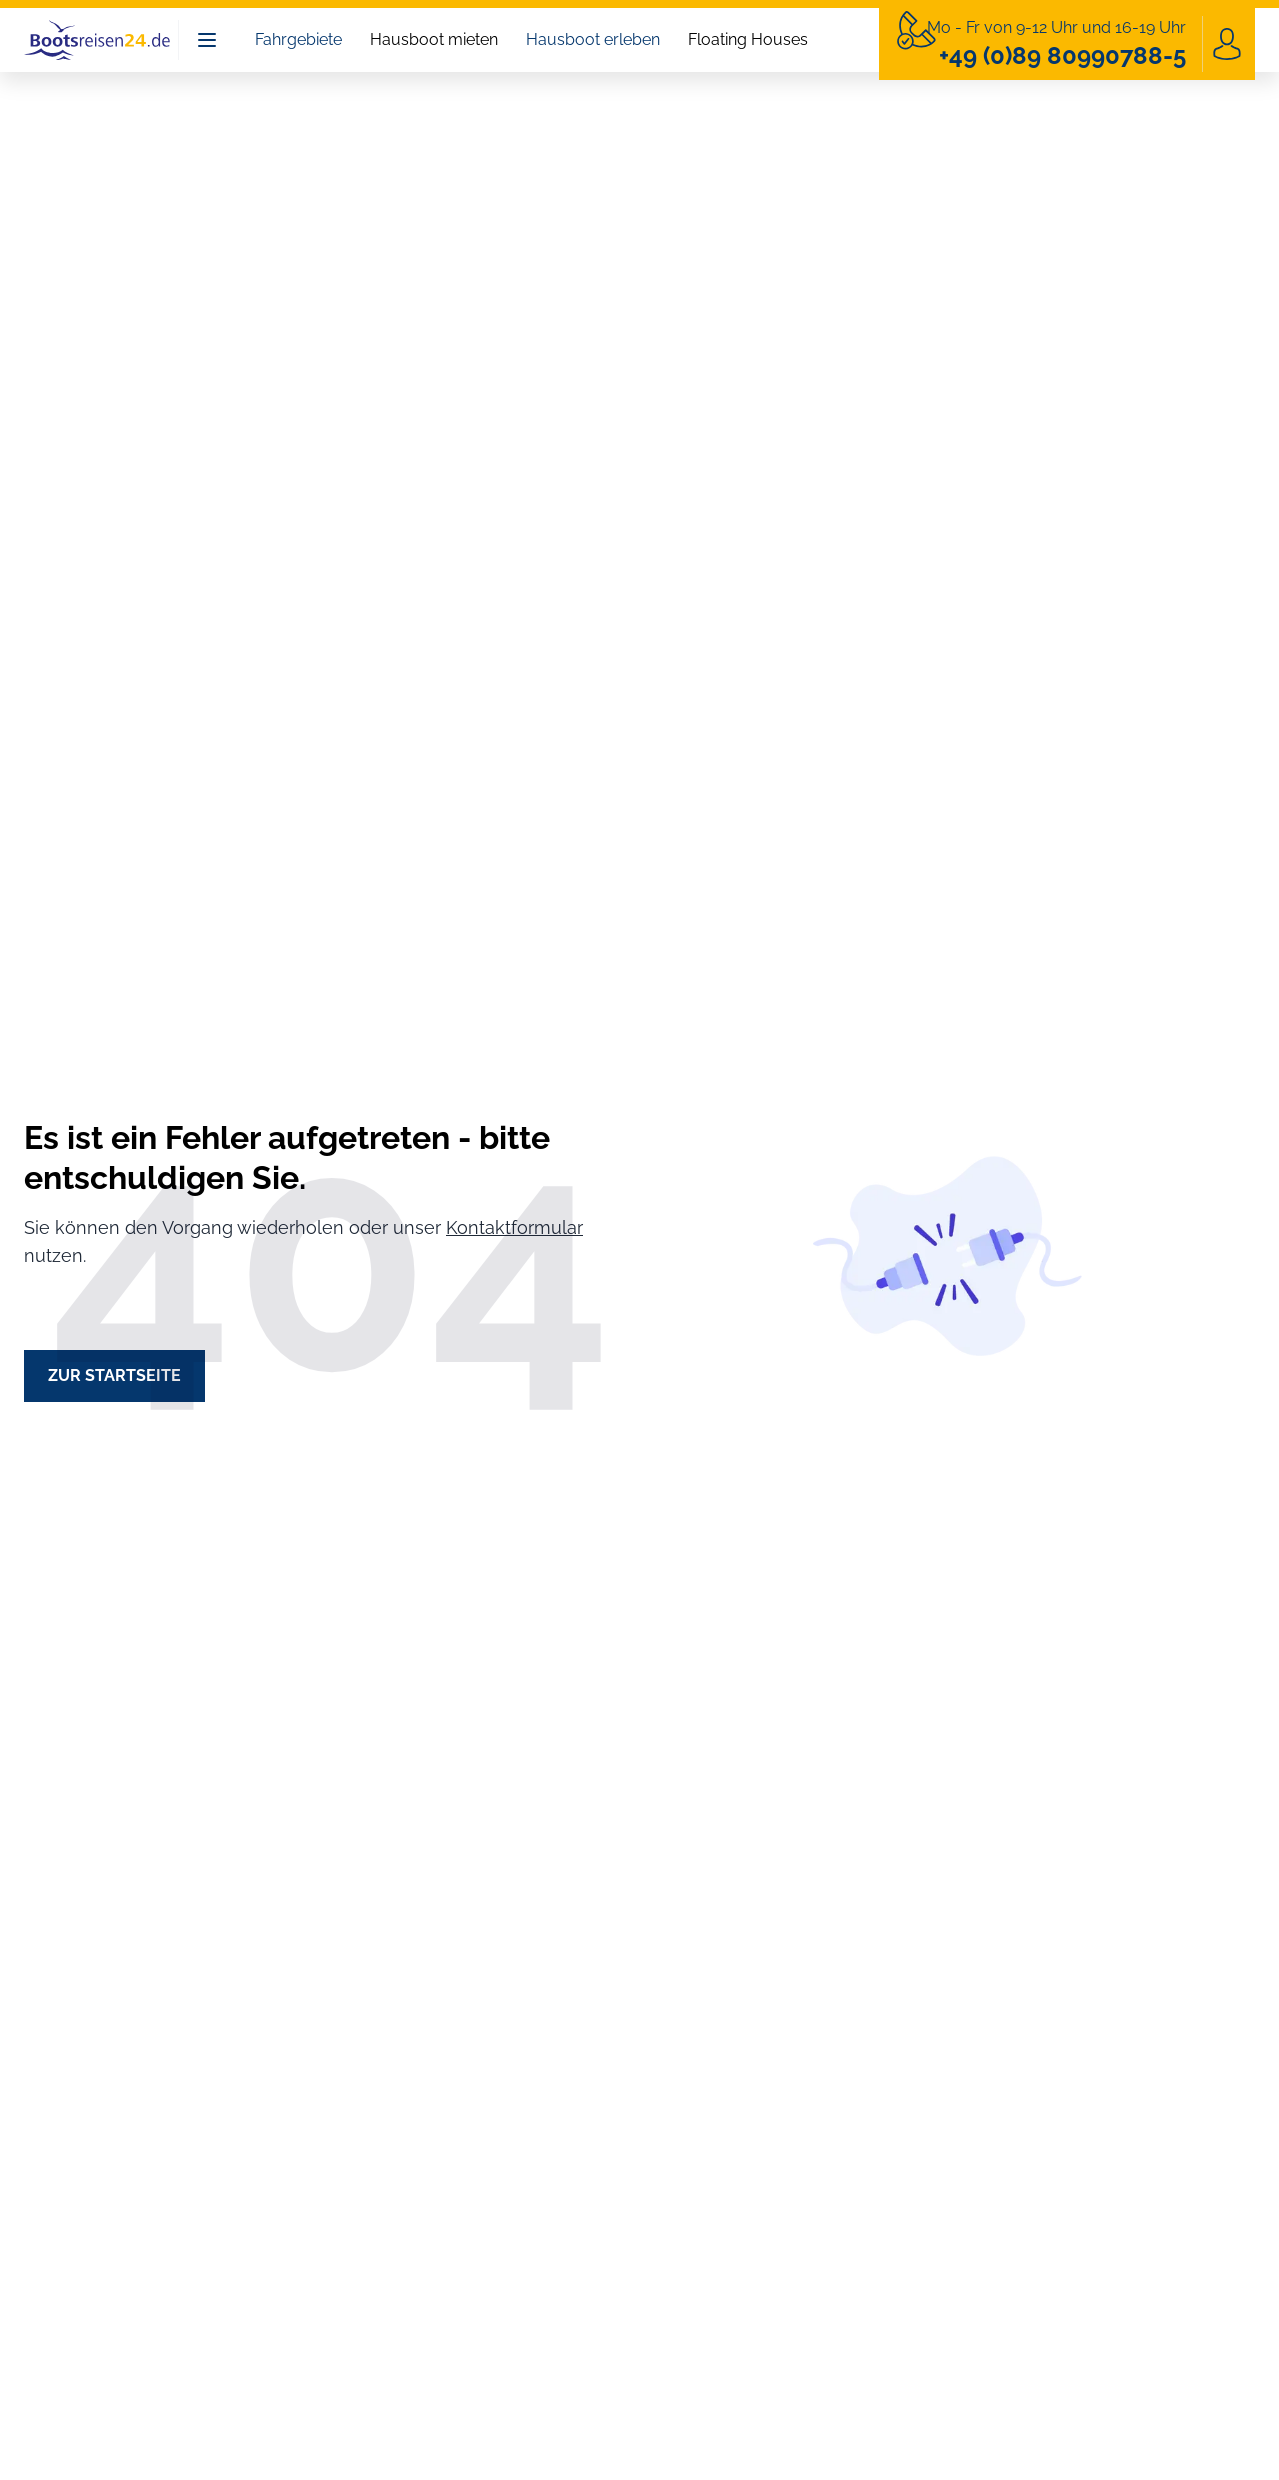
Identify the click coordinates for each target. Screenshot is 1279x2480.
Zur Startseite (114, 1375)
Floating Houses (748, 39)
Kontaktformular (514, 1227)
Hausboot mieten (434, 39)
